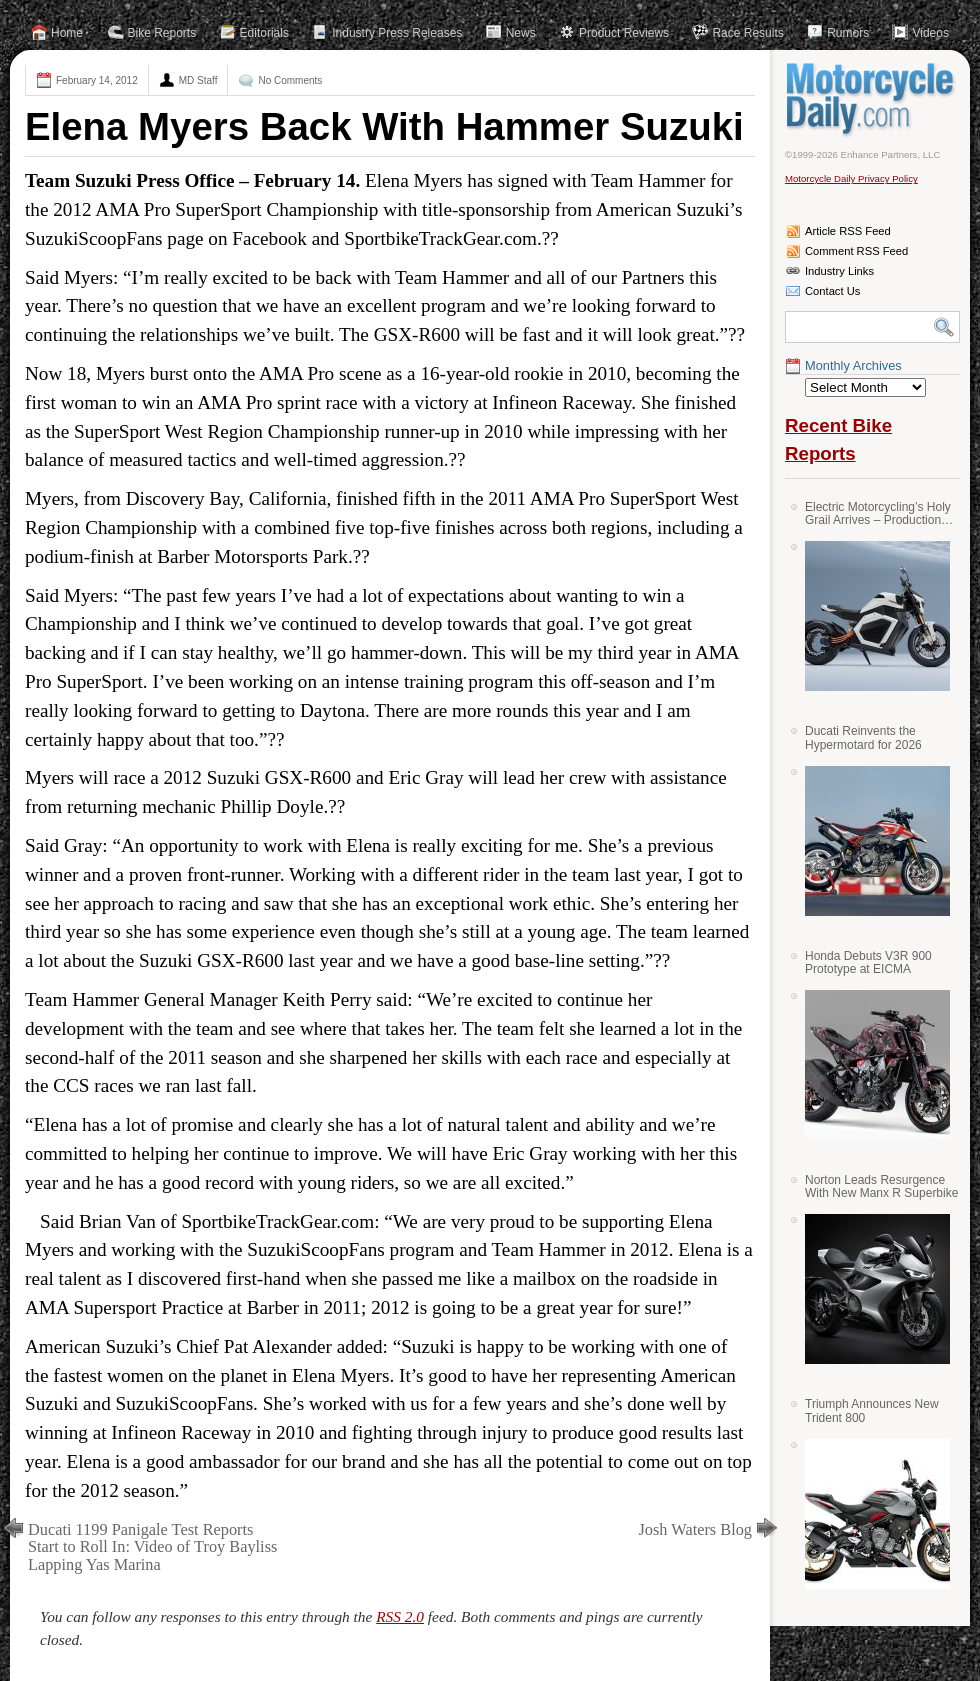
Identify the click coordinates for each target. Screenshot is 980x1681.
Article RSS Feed (848, 231)
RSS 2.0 (400, 1616)
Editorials (264, 33)
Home (67, 33)
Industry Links (839, 271)
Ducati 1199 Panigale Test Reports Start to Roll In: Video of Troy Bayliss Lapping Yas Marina (152, 1547)
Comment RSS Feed (856, 251)
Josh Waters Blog (695, 1529)
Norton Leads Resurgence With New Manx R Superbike (881, 1186)
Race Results (747, 33)
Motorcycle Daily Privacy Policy (851, 178)
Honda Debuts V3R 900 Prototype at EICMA (868, 962)
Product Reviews (624, 33)
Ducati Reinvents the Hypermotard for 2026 (863, 737)
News (521, 33)
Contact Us (832, 291)
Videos (930, 33)
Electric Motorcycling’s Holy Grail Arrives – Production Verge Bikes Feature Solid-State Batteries (878, 513)
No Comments (290, 80)
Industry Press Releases (397, 33)
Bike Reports (162, 33)
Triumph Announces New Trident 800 (872, 1410)
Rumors (848, 33)
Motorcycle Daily (872, 99)
